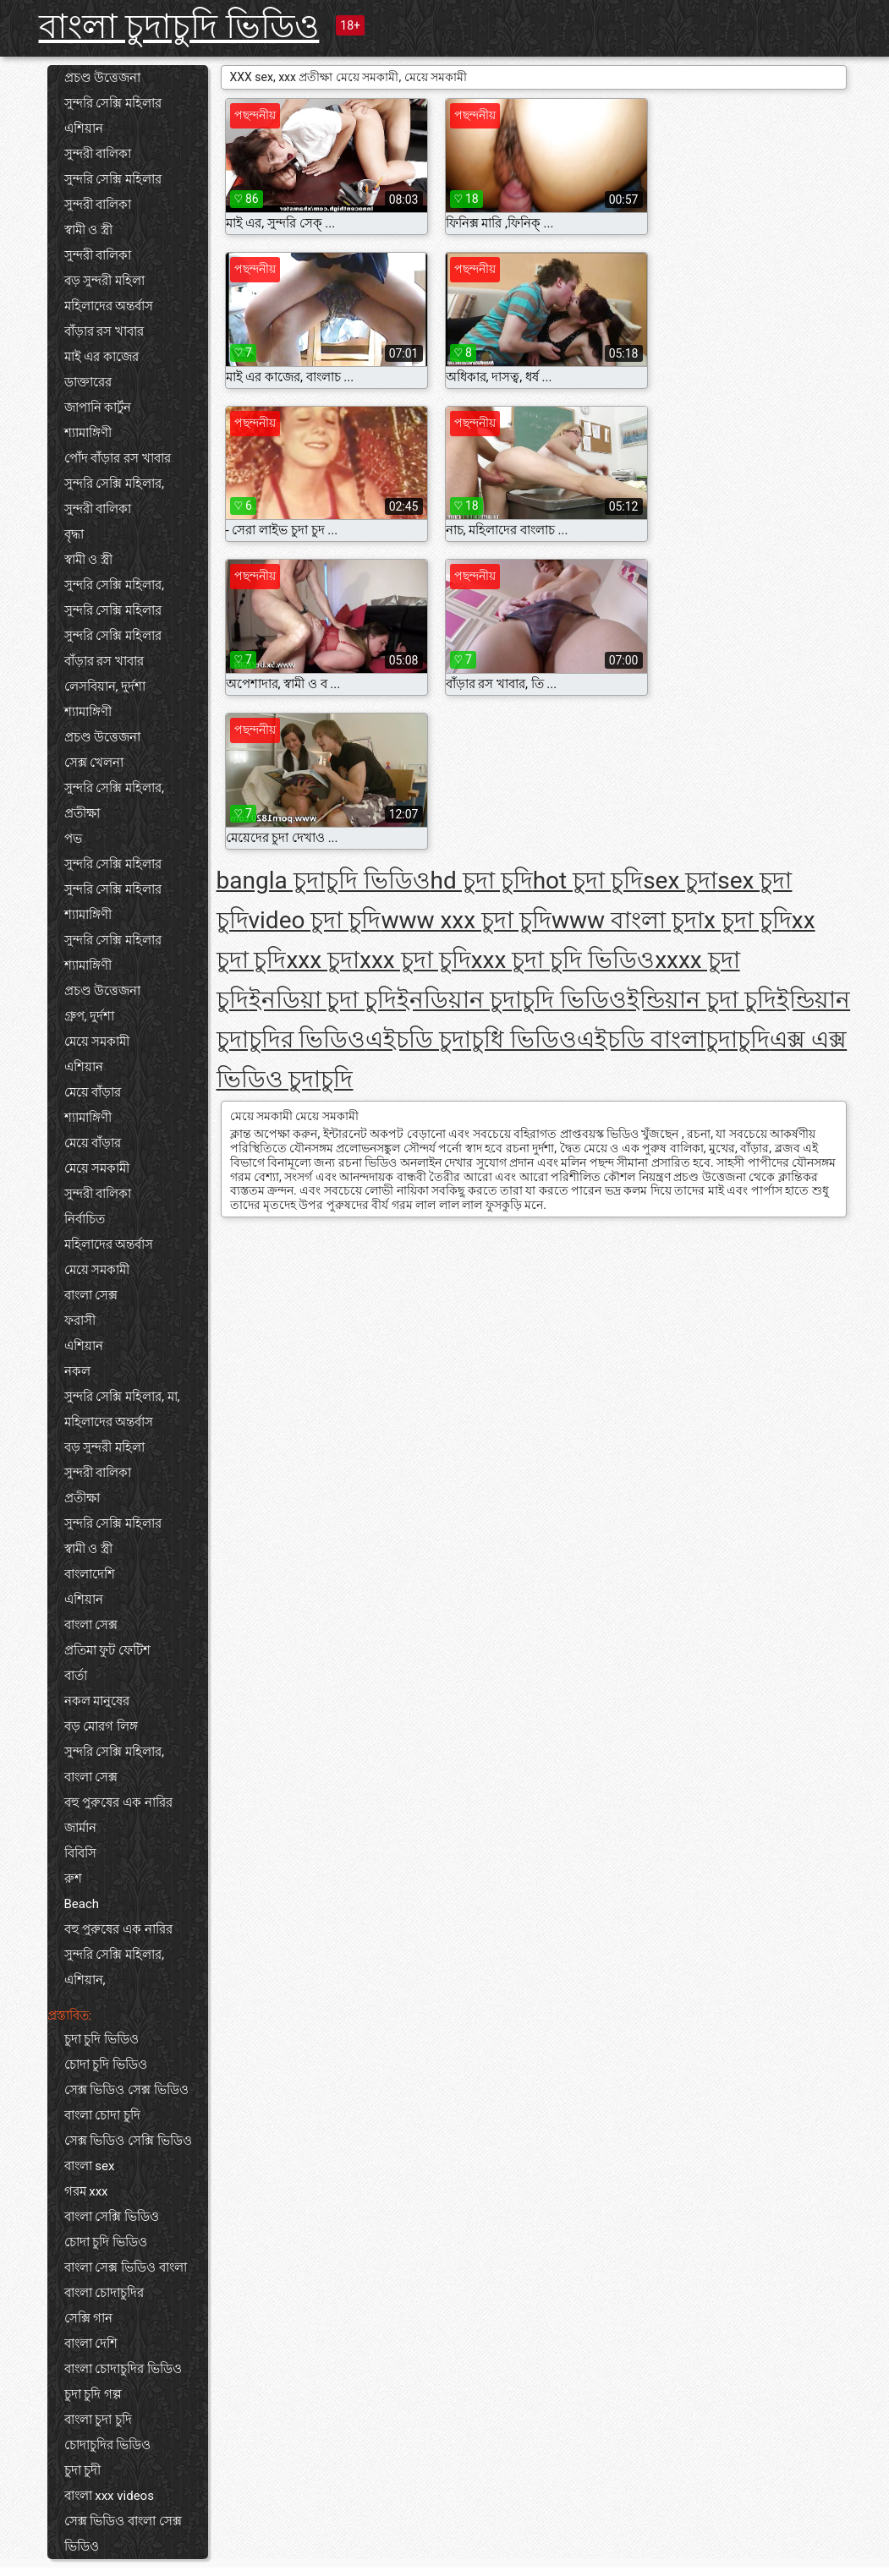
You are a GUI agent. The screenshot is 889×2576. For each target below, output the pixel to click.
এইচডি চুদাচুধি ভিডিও (471, 1039)
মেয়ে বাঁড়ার (93, 1092)
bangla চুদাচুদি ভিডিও (324, 880)
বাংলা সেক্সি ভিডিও (111, 2216)
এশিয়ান (83, 128)
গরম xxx (86, 2191)
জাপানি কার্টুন (98, 407)
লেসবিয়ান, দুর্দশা (105, 686)
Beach (82, 1903)
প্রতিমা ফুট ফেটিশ (107, 1650)
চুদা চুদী (83, 2470)
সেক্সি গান (88, 2318)
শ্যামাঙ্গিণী (88, 432)
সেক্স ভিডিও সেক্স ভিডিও (126, 2089)
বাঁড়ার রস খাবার (104, 331)
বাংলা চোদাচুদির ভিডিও (123, 2368)
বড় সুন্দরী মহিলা (104, 280)
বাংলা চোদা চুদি (102, 2115)
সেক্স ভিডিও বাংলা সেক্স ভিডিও (123, 2533)
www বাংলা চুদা (628, 920)
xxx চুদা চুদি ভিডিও (563, 960)
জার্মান (80, 1827)
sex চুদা (680, 880)
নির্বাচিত (84, 1219)
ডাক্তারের (88, 382)
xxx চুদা (322, 960)
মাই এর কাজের (101, 356)
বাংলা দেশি (91, 2343)
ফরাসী (80, 1320)
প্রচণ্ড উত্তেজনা (102, 77)
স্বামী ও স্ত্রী (88, 230)
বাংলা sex (89, 2166)
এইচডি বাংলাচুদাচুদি (673, 1039)
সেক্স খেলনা (94, 762)
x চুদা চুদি (748, 920)
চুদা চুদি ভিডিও (101, 2039)
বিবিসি (80, 1853)
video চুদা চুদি (315, 920)
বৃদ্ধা (74, 534)
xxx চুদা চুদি (415, 960)
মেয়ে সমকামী (97, 1041)
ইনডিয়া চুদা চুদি (323, 1000)
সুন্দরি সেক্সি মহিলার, (114, 483)
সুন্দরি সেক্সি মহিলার (113, 103)
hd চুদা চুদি (482, 880)
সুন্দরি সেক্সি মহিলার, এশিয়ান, (114, 1967)
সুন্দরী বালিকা (98, 153)
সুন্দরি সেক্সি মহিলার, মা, (122, 1396)
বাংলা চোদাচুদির (104, 2292)
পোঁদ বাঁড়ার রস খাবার (117, 458)
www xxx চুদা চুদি (466, 920)
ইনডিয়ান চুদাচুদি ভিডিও (512, 1000)
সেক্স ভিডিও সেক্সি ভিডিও (128, 2140)
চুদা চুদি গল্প (93, 2394)
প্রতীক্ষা (82, 813)
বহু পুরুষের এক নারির (118, 1802)
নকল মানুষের (97, 1701)
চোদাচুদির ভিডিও (107, 2445)
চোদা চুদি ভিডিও (105, 2064)
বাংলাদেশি (89, 1574)
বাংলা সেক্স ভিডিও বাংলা (125, 2267)
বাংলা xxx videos (109, 2495)
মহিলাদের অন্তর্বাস (109, 306)
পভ (73, 838)
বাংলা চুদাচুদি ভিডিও (179, 26)
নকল (77, 1371)
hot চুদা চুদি (588, 880)
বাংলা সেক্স (91, 1295)
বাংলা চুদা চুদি (98, 2419)
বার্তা (75, 1675)
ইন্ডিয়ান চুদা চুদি (702, 1000)
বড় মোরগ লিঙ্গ (101, 1726)
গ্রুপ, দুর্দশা (89, 1016)
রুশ (73, 1878)
